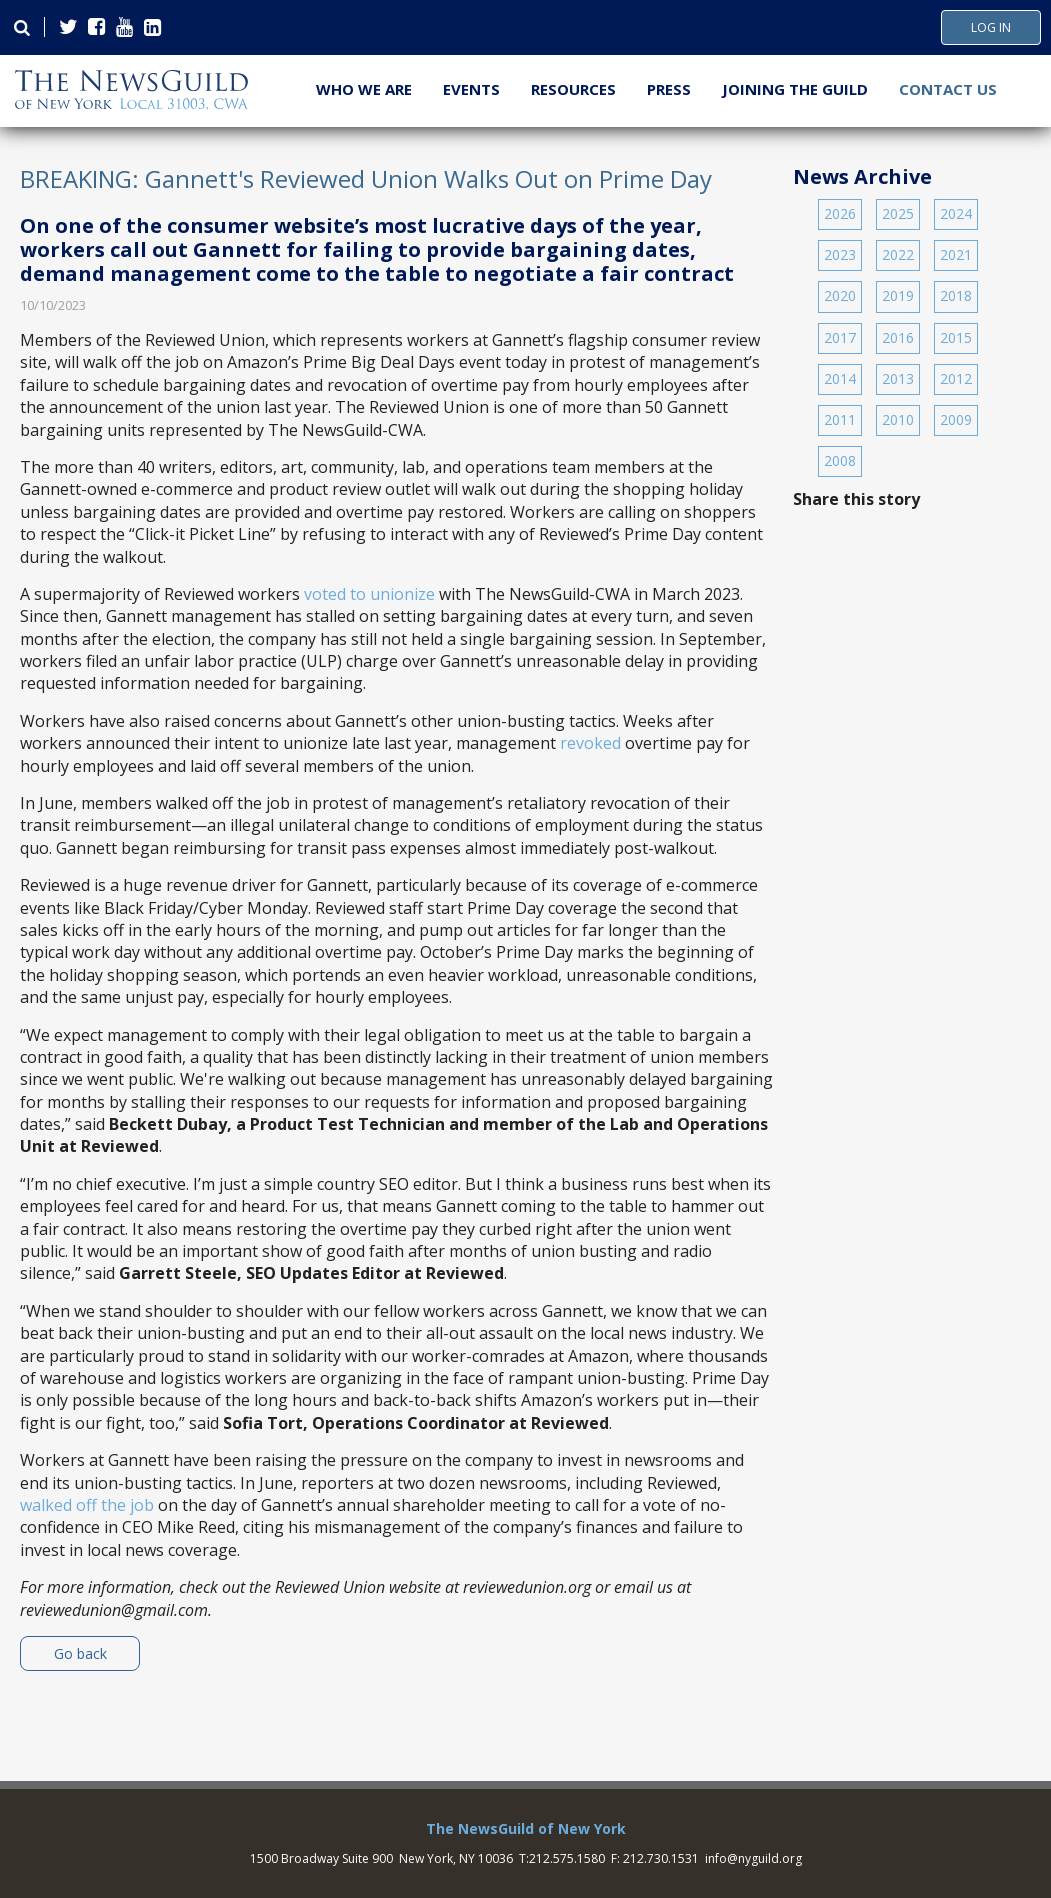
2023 (840, 254)
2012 (956, 378)
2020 (840, 295)
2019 (898, 295)
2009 (956, 419)
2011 (840, 419)
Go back (80, 1653)
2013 (898, 378)
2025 (898, 213)
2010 (898, 419)
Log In (991, 28)
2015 (956, 337)
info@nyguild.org (753, 1858)
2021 (956, 254)
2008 (840, 460)
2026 (840, 213)
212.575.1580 (567, 1858)
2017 (840, 337)
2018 (956, 295)
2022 (898, 254)
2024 (956, 213)
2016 (898, 337)
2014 (840, 378)
